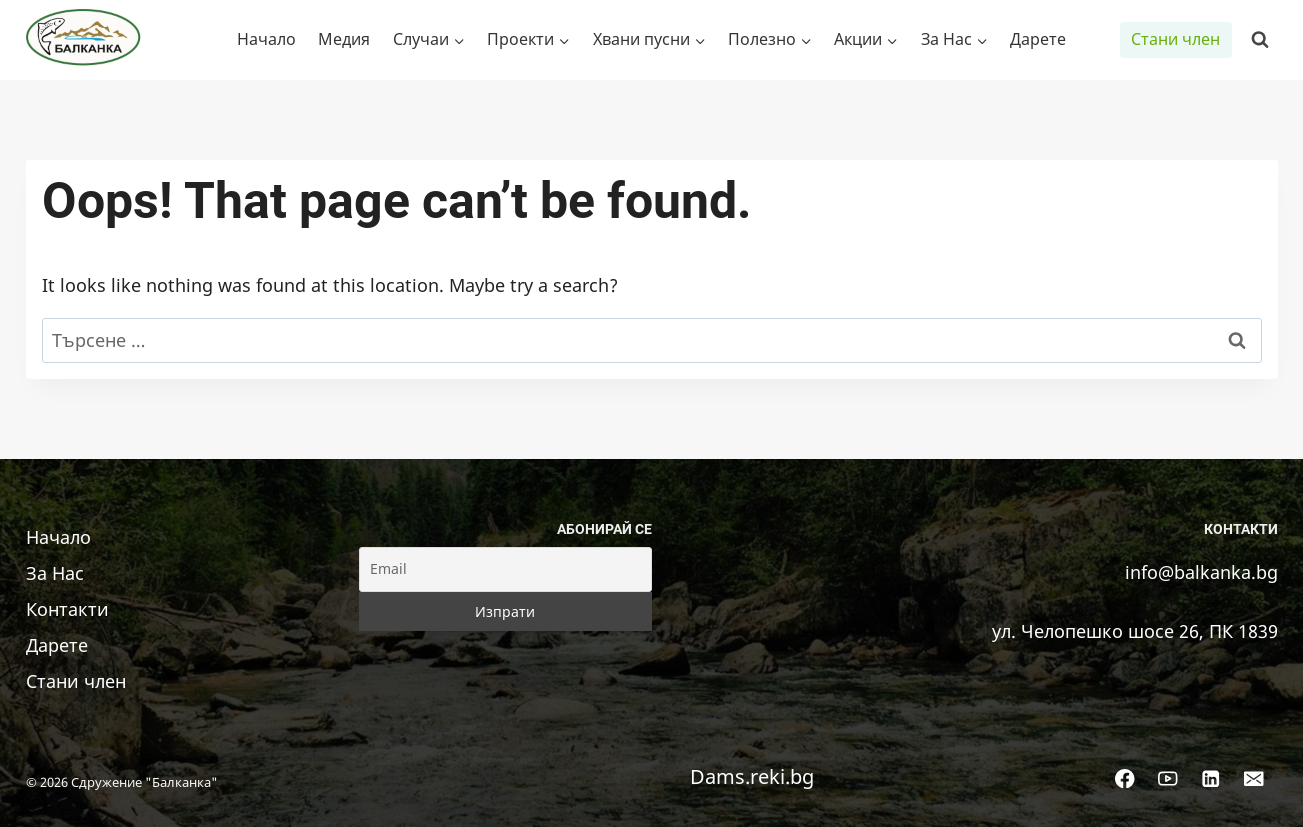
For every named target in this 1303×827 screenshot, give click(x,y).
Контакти (67, 609)
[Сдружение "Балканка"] (89, 40)
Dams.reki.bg (752, 776)
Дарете (1038, 39)
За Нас (55, 573)
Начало (266, 39)
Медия (344, 39)
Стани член (1175, 39)
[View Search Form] (1260, 40)
